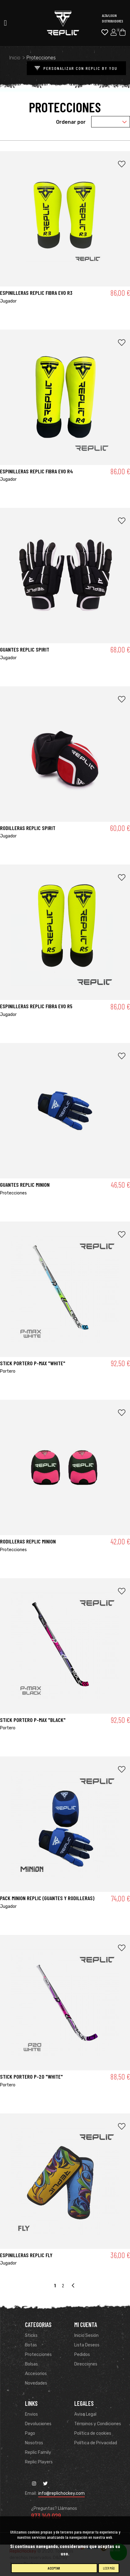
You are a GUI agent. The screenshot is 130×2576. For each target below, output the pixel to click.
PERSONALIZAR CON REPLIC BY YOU (74, 68)
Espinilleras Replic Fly (26, 2255)
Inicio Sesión (86, 2335)
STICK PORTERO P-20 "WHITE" (31, 2076)
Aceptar (54, 2568)
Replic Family (38, 2452)
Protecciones (38, 2354)
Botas (31, 2345)
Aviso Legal (85, 2414)
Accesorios (36, 2373)
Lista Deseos (87, 2345)
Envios (31, 2414)
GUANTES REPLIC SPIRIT (24, 649)
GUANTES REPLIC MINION (25, 1184)
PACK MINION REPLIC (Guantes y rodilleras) (47, 1898)
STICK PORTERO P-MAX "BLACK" (33, 1719)
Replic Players (39, 2462)
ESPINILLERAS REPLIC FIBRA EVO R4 (36, 471)
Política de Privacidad (95, 2443)
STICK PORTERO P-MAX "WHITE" (32, 1363)
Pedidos (82, 2354)
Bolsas (31, 2364)
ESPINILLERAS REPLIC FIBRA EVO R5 (36, 1006)
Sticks (31, 2335)
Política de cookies (92, 2433)
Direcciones (85, 2364)
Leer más (109, 2568)
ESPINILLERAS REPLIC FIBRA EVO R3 (36, 292)
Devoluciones (38, 2423)
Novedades (36, 2383)
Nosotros (34, 2443)
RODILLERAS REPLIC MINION (28, 1541)
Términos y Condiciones (97, 2423)
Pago (30, 2433)
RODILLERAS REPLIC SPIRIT (27, 828)
